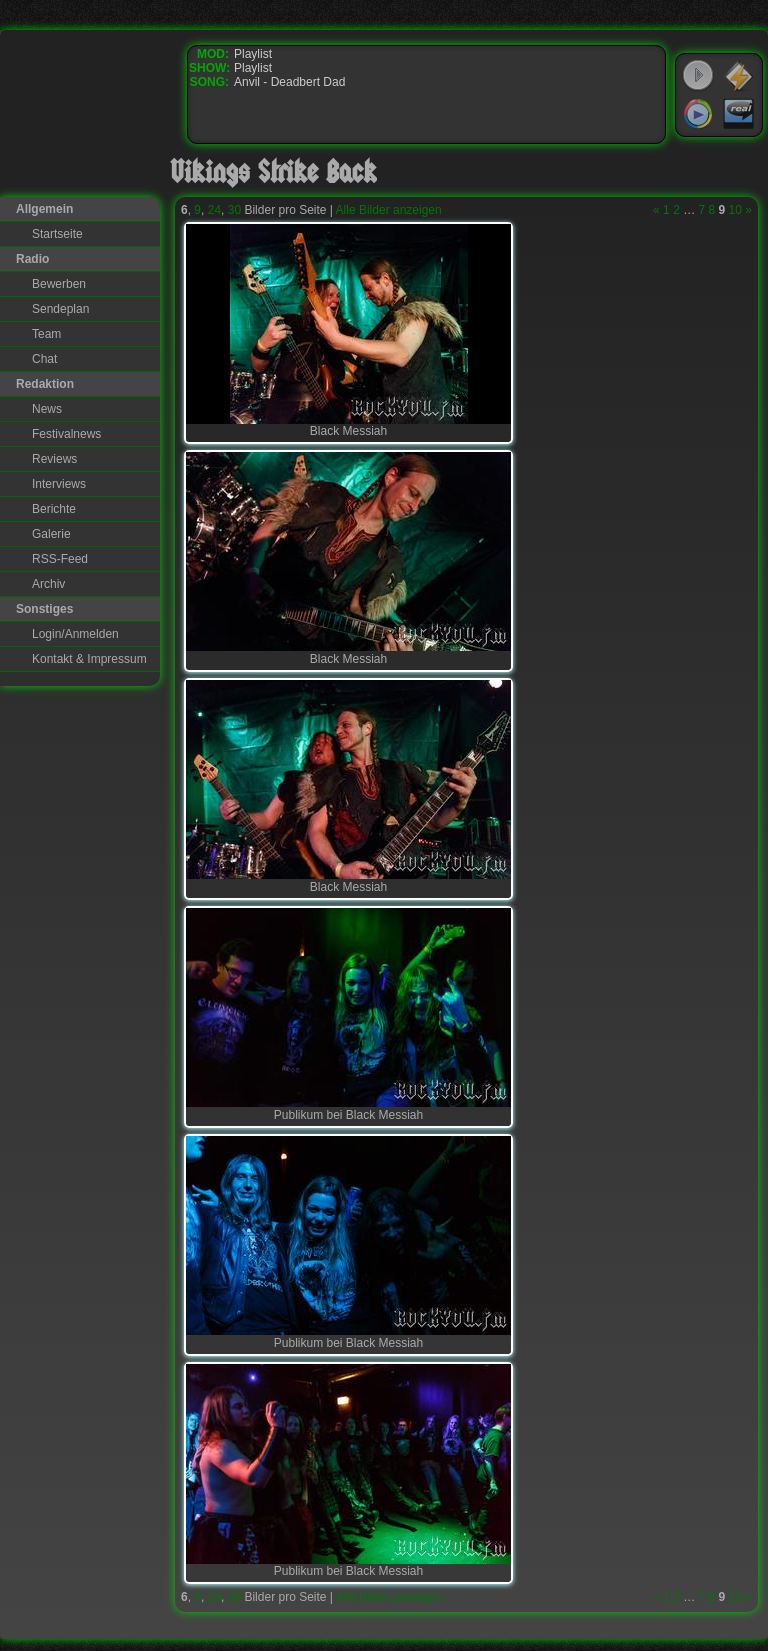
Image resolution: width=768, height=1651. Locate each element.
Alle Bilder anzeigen (389, 210)
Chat (44, 359)
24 (214, 210)
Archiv (48, 584)
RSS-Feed (60, 559)
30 (234, 210)
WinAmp (739, 76)
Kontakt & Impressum (89, 659)
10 (735, 210)
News (47, 409)
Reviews (54, 459)
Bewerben (59, 284)
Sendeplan (60, 309)
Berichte (54, 509)
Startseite (57, 234)
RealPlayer (739, 114)
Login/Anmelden (75, 634)
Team (46, 334)
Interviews (59, 484)
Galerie (51, 534)
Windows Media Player (698, 114)
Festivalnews (66, 434)
